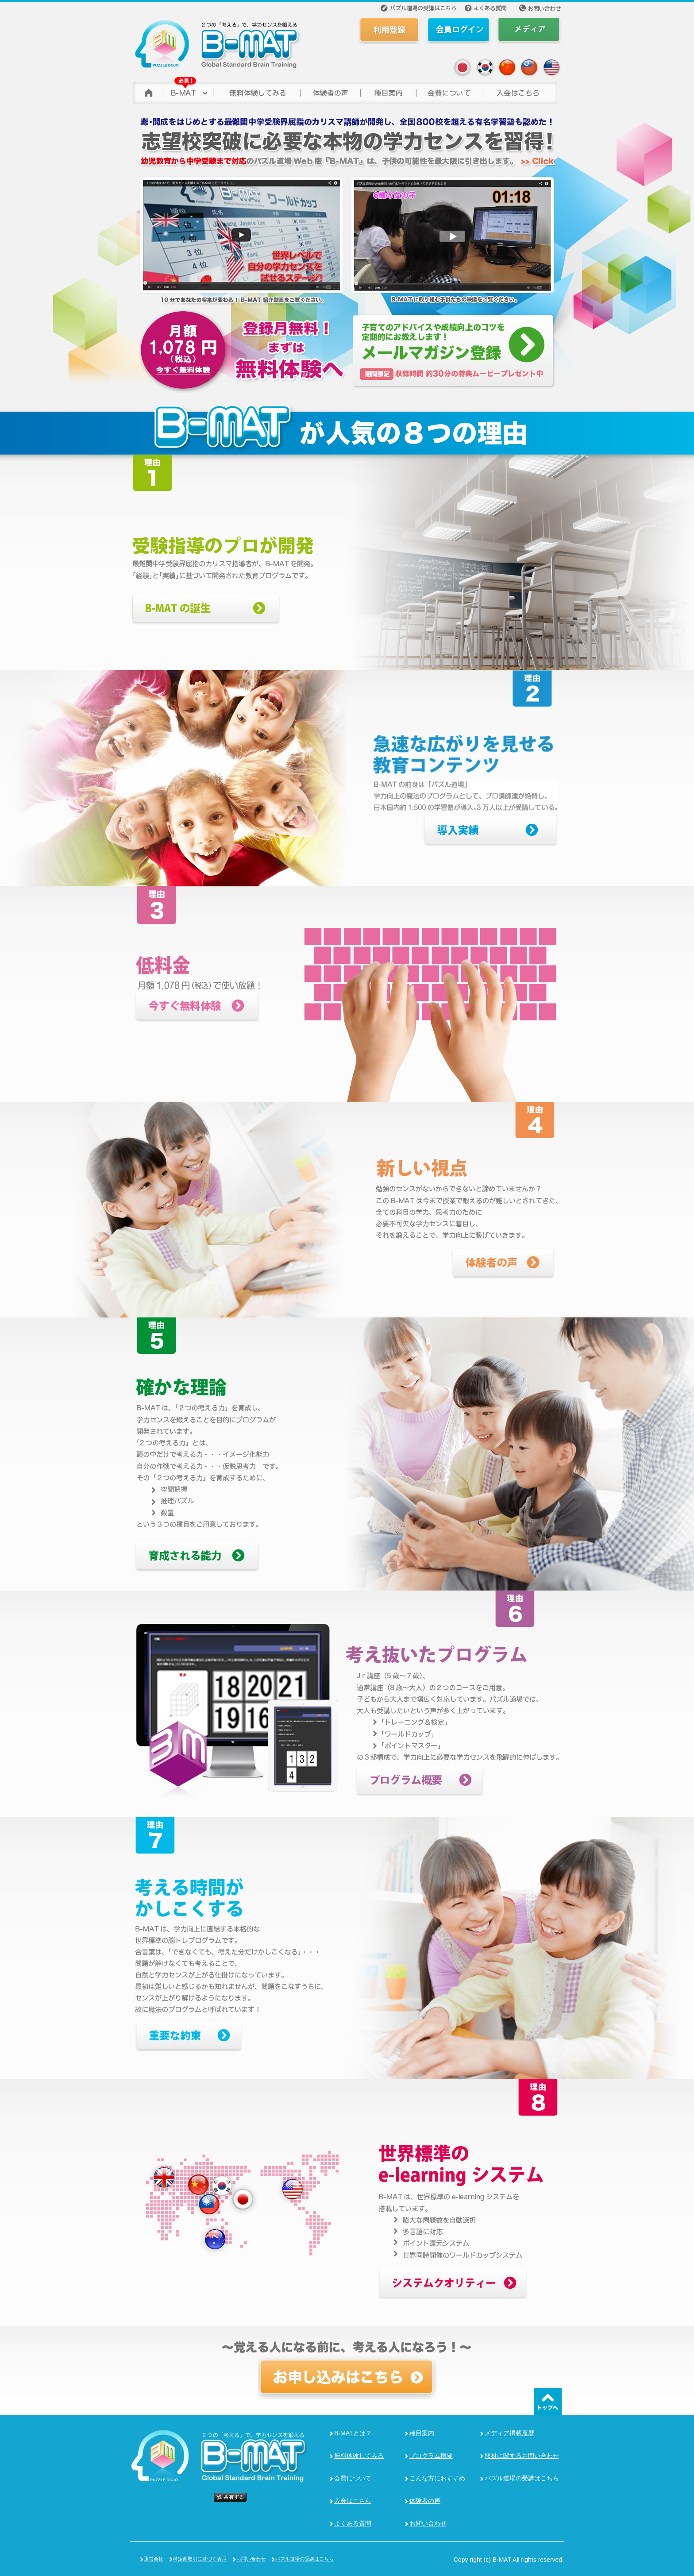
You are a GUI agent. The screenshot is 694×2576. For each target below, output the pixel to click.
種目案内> (388, 90)
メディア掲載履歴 (509, 2433)
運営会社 (153, 2558)
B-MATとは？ (353, 2433)
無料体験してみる (359, 2455)
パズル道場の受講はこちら (522, 2478)
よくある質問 (352, 2523)
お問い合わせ (428, 2523)
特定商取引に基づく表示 (200, 2558)
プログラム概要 (431, 2455)
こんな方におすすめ (437, 2478)
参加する (519, 90)
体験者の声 (330, 90)
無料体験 (256, 90)
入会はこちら (352, 2500)
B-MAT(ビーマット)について (187, 90)
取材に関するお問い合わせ (522, 2455)
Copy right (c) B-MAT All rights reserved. (509, 2559)
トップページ (147, 90)
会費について (449, 90)
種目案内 (421, 2433)
